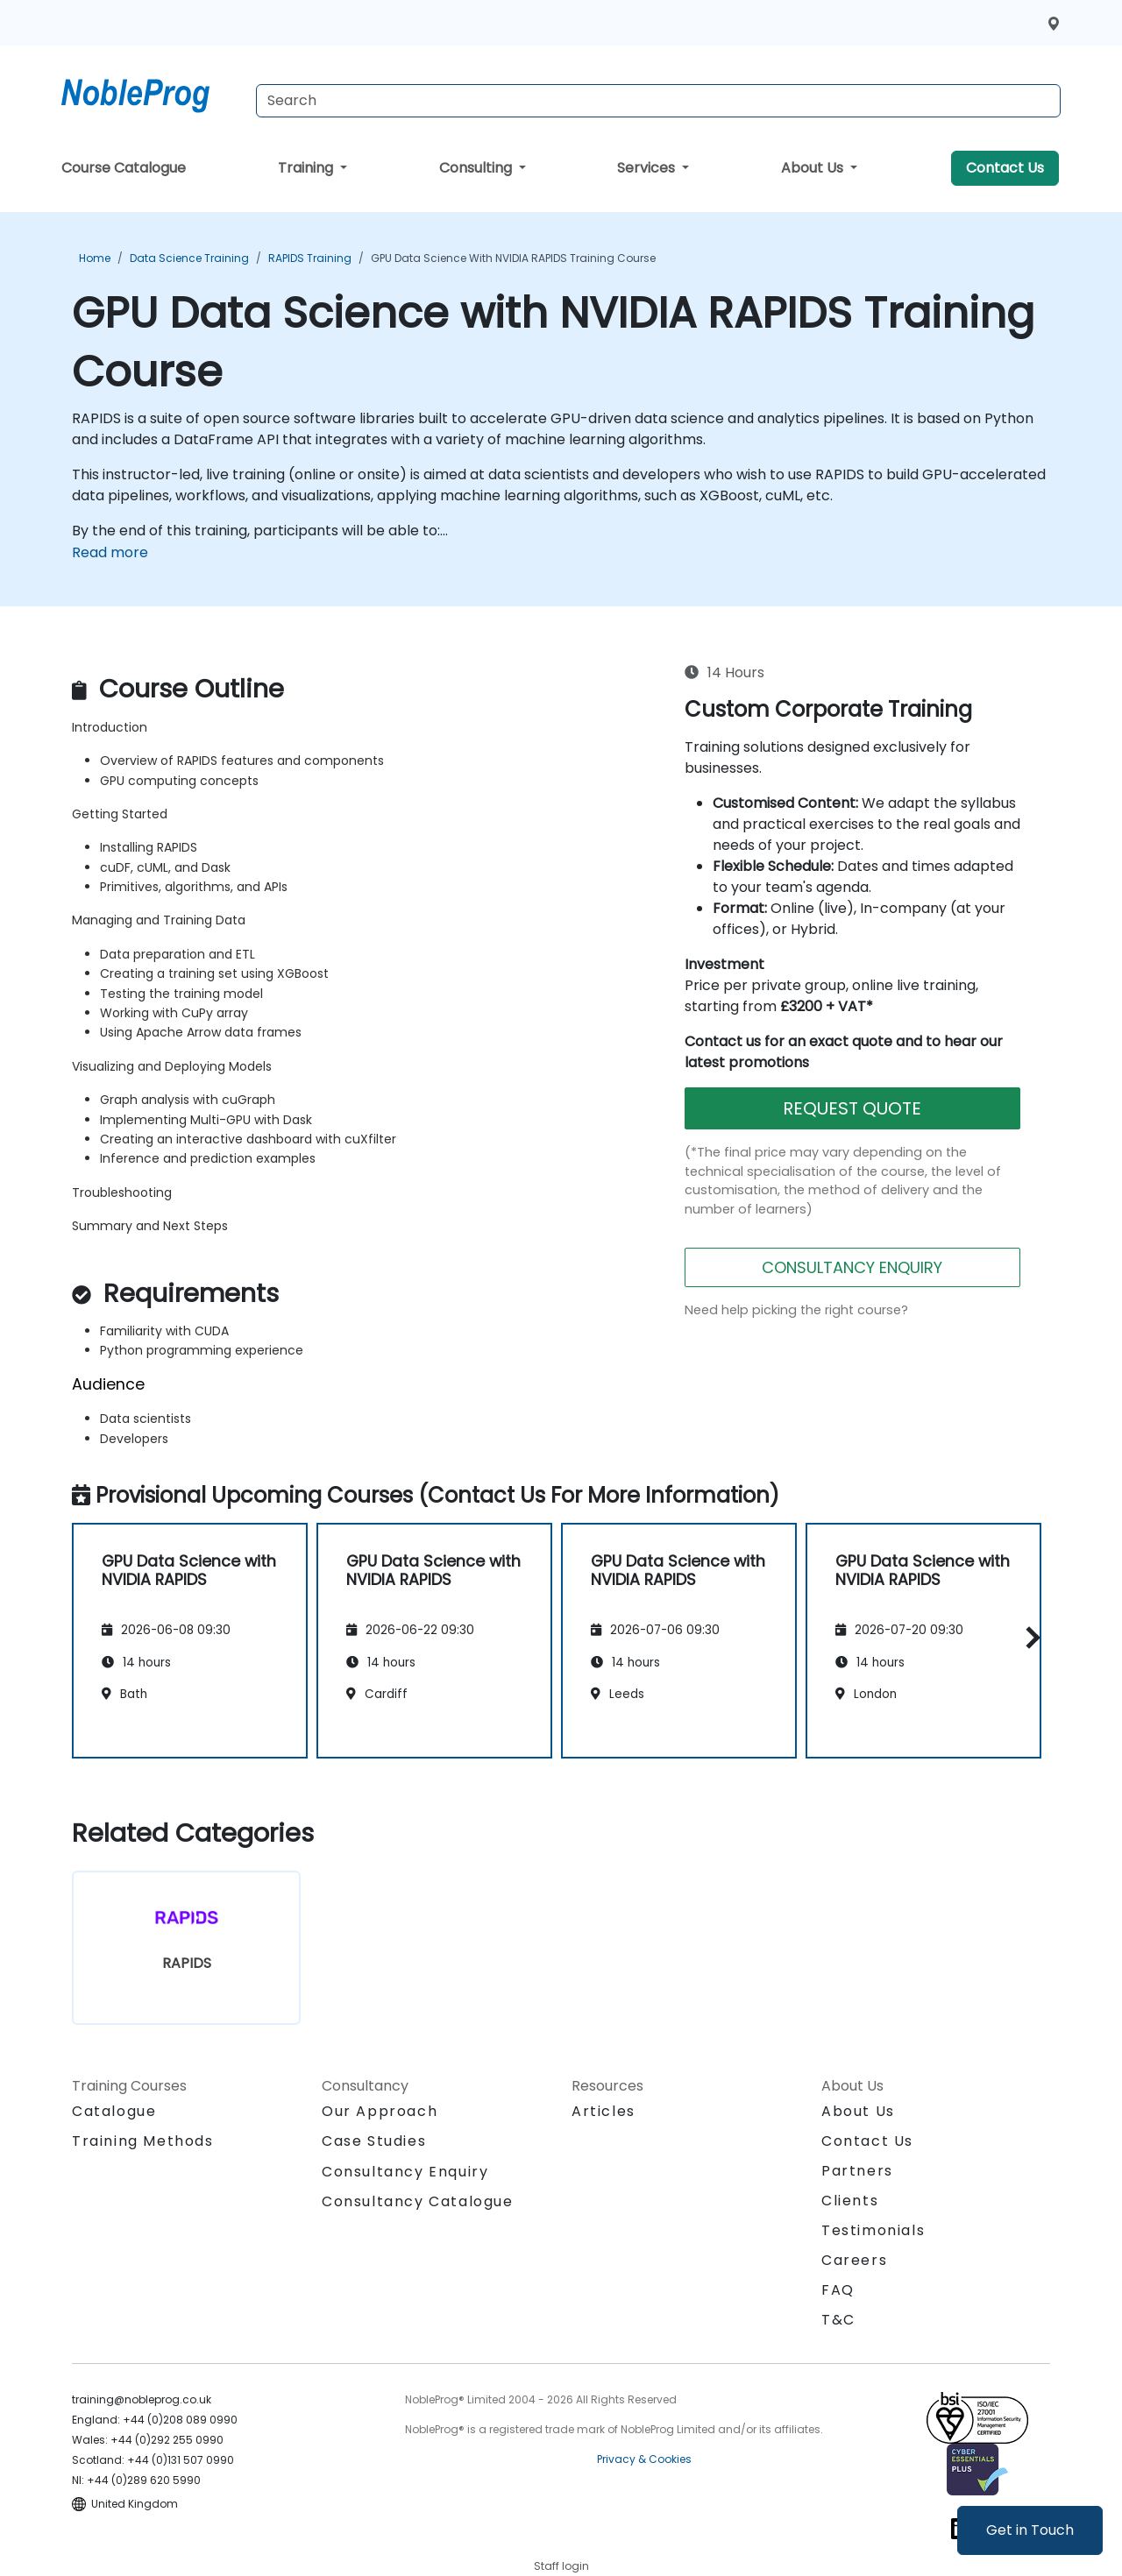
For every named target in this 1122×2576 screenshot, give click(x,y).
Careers (854, 2260)
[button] (1029, 1638)
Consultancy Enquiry (405, 2172)
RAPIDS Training (310, 258)
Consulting (477, 168)
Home (94, 258)
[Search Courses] (658, 100)
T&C (838, 2320)
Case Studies (374, 2141)
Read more (110, 552)
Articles (604, 2111)
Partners (857, 2171)
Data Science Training (189, 258)
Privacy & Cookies (644, 2459)
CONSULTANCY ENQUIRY (852, 1267)
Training (307, 168)
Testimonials (873, 2230)
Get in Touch (1030, 2530)
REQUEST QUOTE (852, 1108)
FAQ (838, 2290)
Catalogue (114, 2111)
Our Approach (379, 2111)
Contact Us (1005, 168)
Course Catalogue (123, 168)
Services (647, 168)
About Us (814, 168)
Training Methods (143, 2141)
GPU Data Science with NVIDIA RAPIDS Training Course (513, 258)
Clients (849, 2200)
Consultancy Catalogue (418, 2201)
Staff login (561, 2565)
